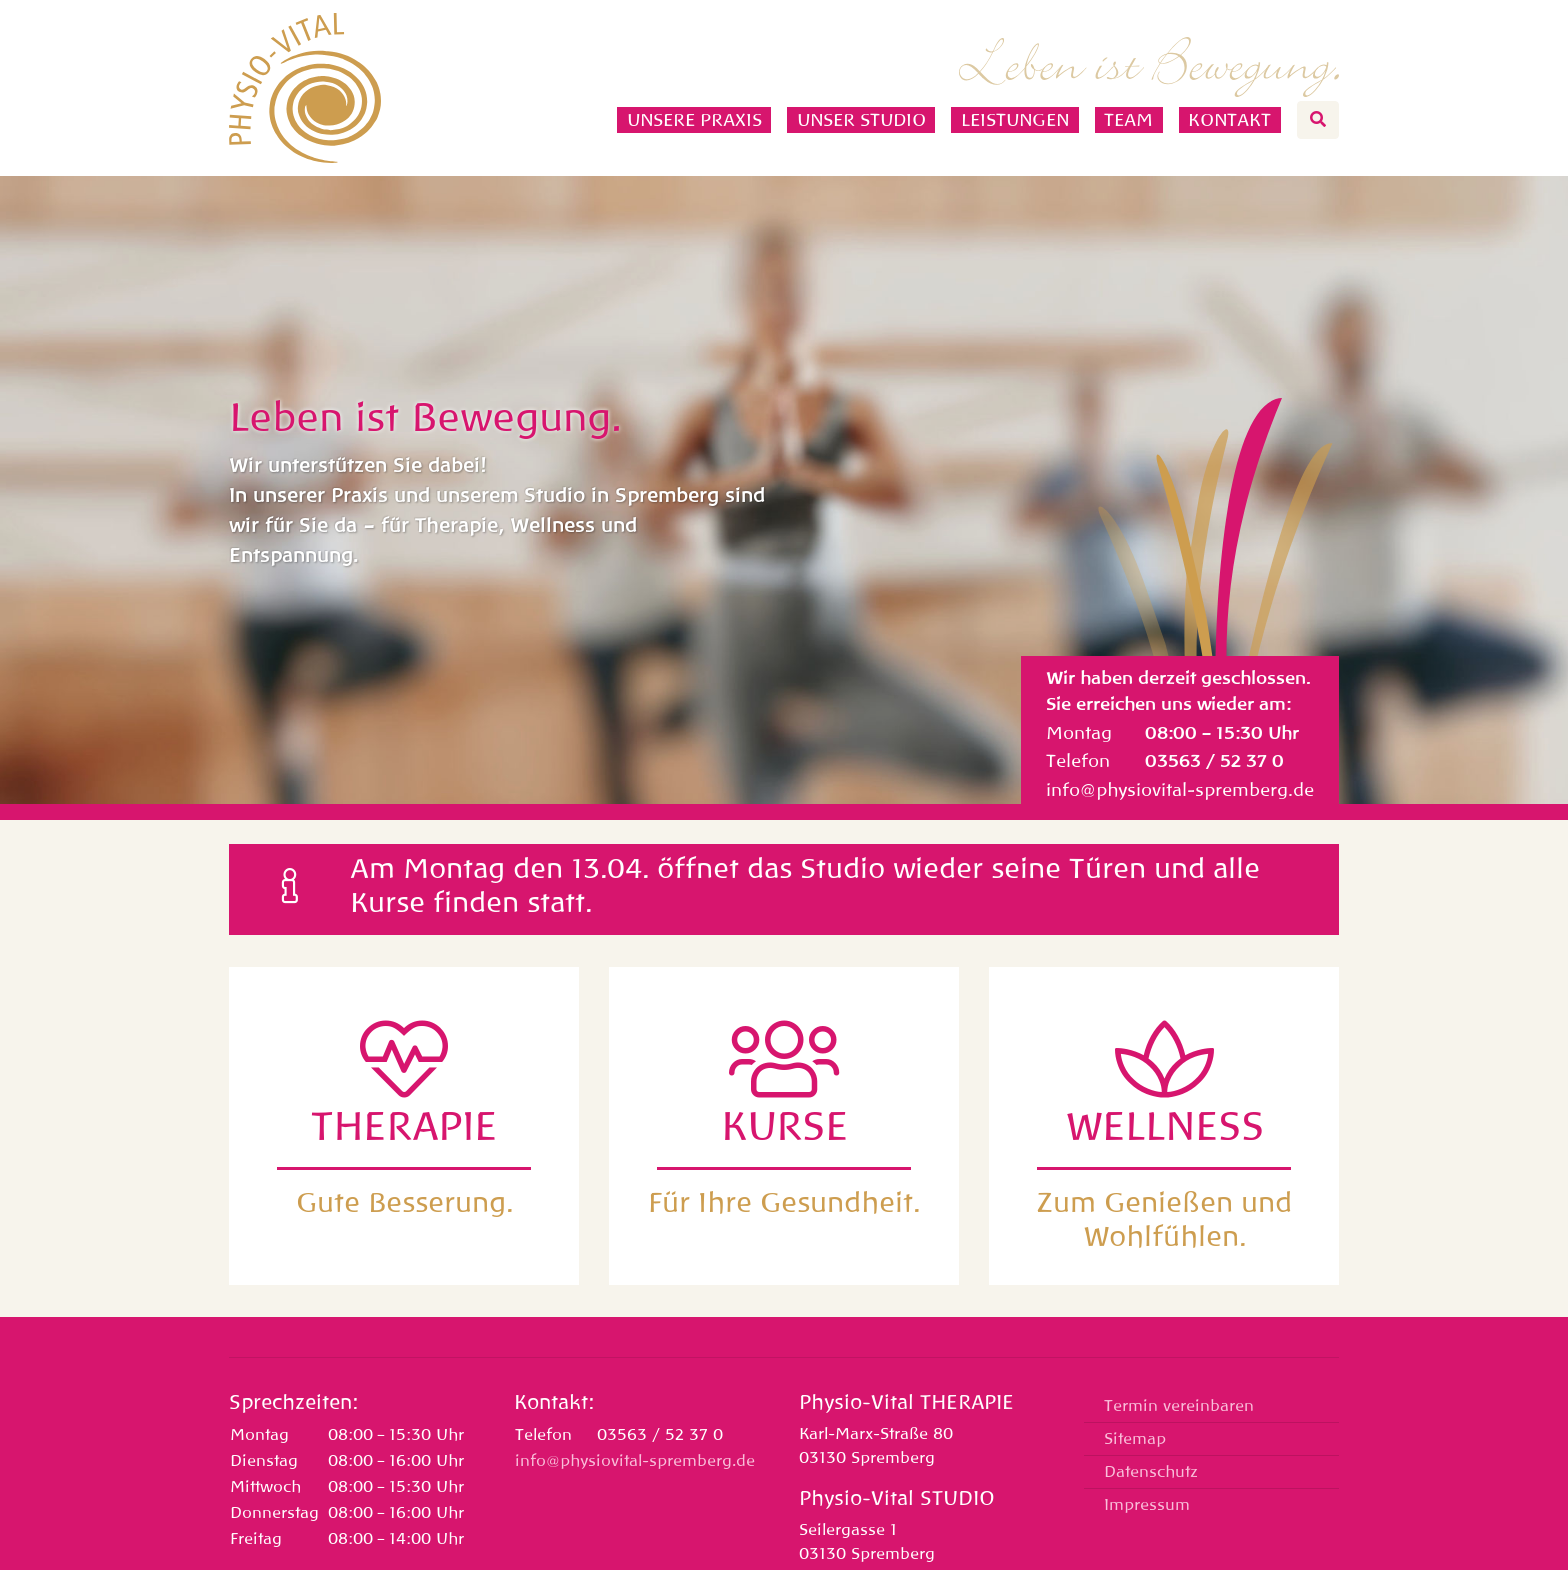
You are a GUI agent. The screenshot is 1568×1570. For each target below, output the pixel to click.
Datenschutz (1151, 1472)
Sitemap (1135, 1439)
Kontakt (1229, 120)
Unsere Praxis (694, 120)
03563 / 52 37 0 (1214, 761)
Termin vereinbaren (1179, 1406)
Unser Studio (861, 120)
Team (1128, 120)
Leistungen (1015, 120)
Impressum (1147, 1505)
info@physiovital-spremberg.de (1180, 790)
